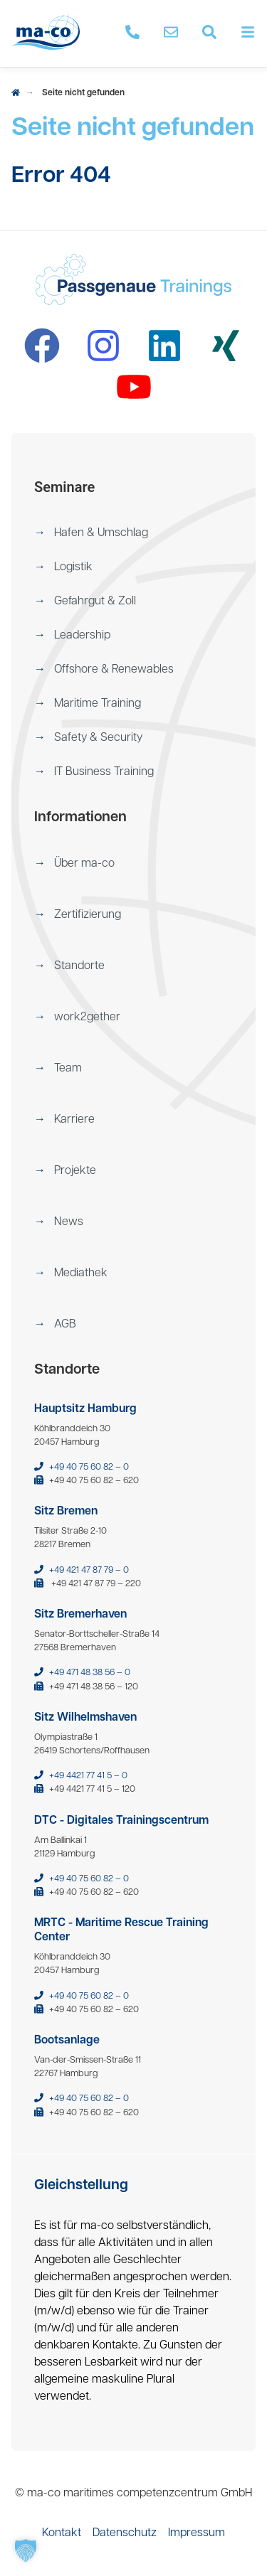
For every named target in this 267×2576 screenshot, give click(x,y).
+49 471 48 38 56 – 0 (89, 1672)
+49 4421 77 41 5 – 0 (88, 1775)
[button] (133, 533)
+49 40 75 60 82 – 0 (89, 1467)
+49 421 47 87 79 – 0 (89, 1570)
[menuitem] (133, 533)
